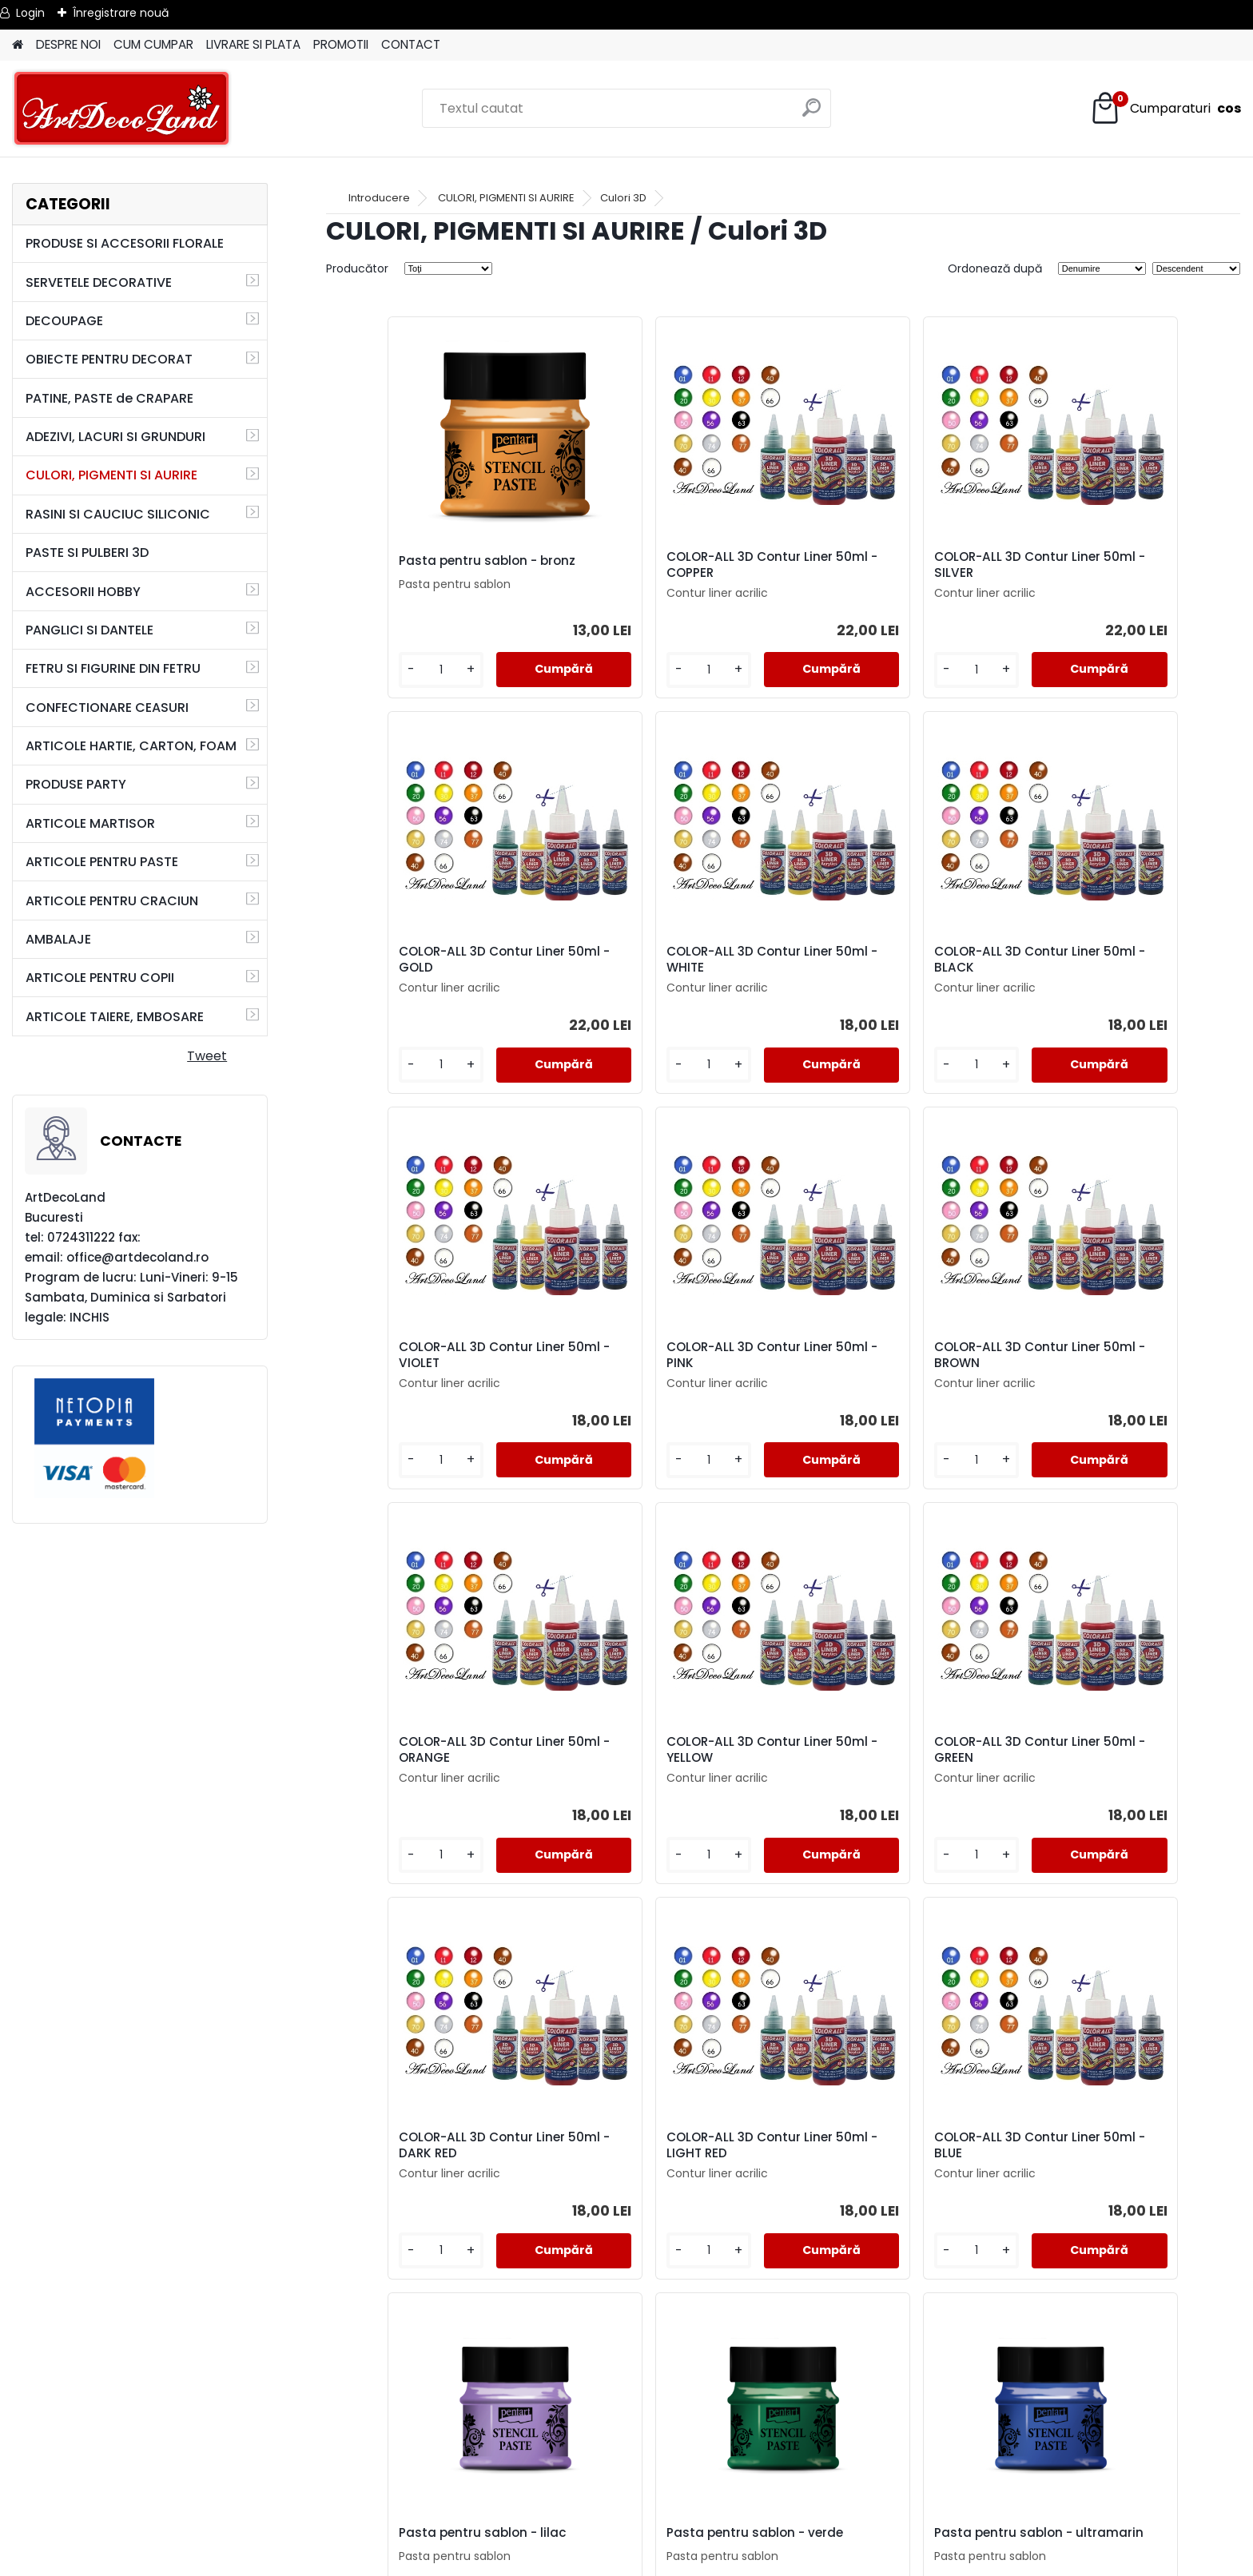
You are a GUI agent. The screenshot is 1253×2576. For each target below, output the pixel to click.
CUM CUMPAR (153, 44)
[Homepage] (17, 45)
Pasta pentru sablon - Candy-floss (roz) (1124, 2145)
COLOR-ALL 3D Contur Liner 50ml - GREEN (1112, 1355)
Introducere (379, 197)
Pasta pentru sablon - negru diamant (890, 2145)
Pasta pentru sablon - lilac (1113, 1747)
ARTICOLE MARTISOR (90, 823)
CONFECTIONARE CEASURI (107, 707)
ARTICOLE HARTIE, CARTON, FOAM (131, 746)
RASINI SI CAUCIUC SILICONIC (118, 514)
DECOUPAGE (64, 321)
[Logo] (122, 109)
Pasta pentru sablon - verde (431, 2141)
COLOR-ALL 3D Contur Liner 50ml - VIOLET (884, 960)
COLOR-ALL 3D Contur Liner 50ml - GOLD (1112, 565)
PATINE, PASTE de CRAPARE (109, 398)
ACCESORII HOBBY (83, 591)
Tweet (207, 1056)
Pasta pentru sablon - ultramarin (640, 2145)
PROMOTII (340, 44)
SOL (626, 2533)
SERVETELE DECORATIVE (99, 282)
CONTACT (410, 44)
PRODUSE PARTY (76, 784)
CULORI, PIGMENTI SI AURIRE (111, 475)
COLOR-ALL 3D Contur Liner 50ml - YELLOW (884, 1355)
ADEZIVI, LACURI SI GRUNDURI (115, 436)
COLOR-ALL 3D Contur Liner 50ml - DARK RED (426, 1750)
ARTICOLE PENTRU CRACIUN (112, 901)
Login (30, 13)
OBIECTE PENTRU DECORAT (109, 359)
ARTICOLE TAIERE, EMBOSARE (115, 1017)
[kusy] (378, 670)
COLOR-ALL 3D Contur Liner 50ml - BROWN (426, 1355)
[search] (812, 113)
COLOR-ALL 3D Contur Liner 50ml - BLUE (884, 1750)
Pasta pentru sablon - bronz (431, 561)
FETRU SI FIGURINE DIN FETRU (113, 668)
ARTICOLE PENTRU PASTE (102, 862)
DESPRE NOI (68, 44)
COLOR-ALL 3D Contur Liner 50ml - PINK (1112, 960)
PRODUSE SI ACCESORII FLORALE (125, 243)
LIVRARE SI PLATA (253, 44)
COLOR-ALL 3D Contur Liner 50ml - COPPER (654, 565)
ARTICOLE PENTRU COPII (100, 977)
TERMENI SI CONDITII (626, 2456)
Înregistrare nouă (121, 13)
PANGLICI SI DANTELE (89, 630)
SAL (627, 2514)
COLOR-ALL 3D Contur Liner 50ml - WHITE (426, 960)
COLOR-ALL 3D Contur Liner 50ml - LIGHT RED (654, 1750)
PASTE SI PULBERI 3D (87, 552)
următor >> (812, 2329)
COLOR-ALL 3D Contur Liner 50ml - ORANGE (654, 1355)
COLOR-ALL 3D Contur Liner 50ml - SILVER (884, 565)
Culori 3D (623, 197)
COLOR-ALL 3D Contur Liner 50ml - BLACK (654, 960)
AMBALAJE (58, 939)
